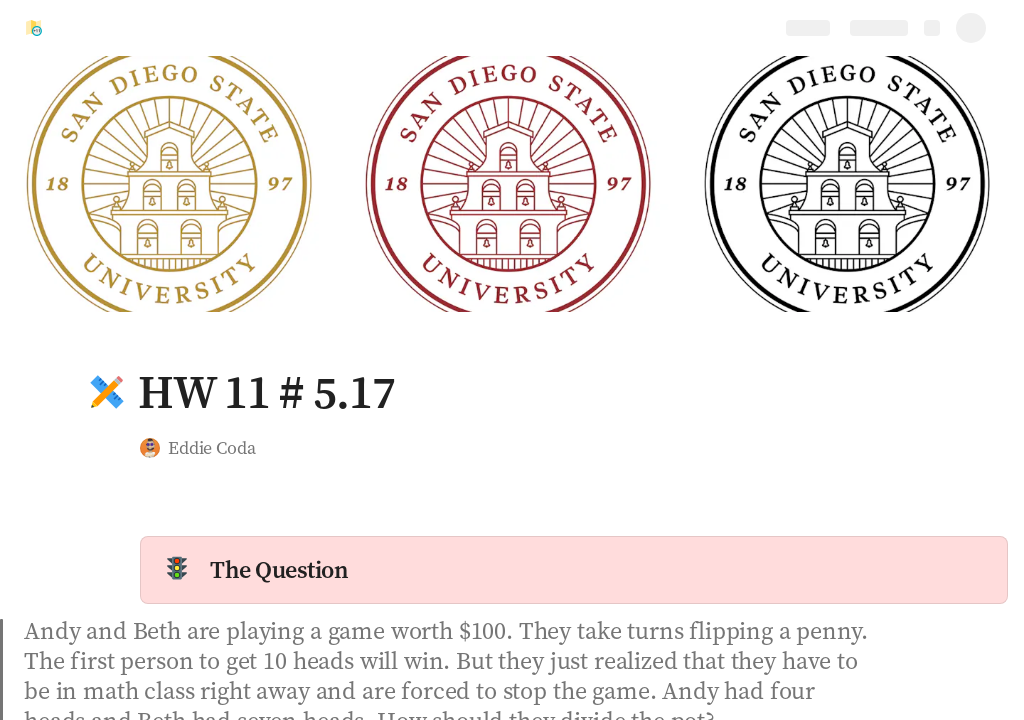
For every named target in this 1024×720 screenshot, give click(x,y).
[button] (107, 392)
